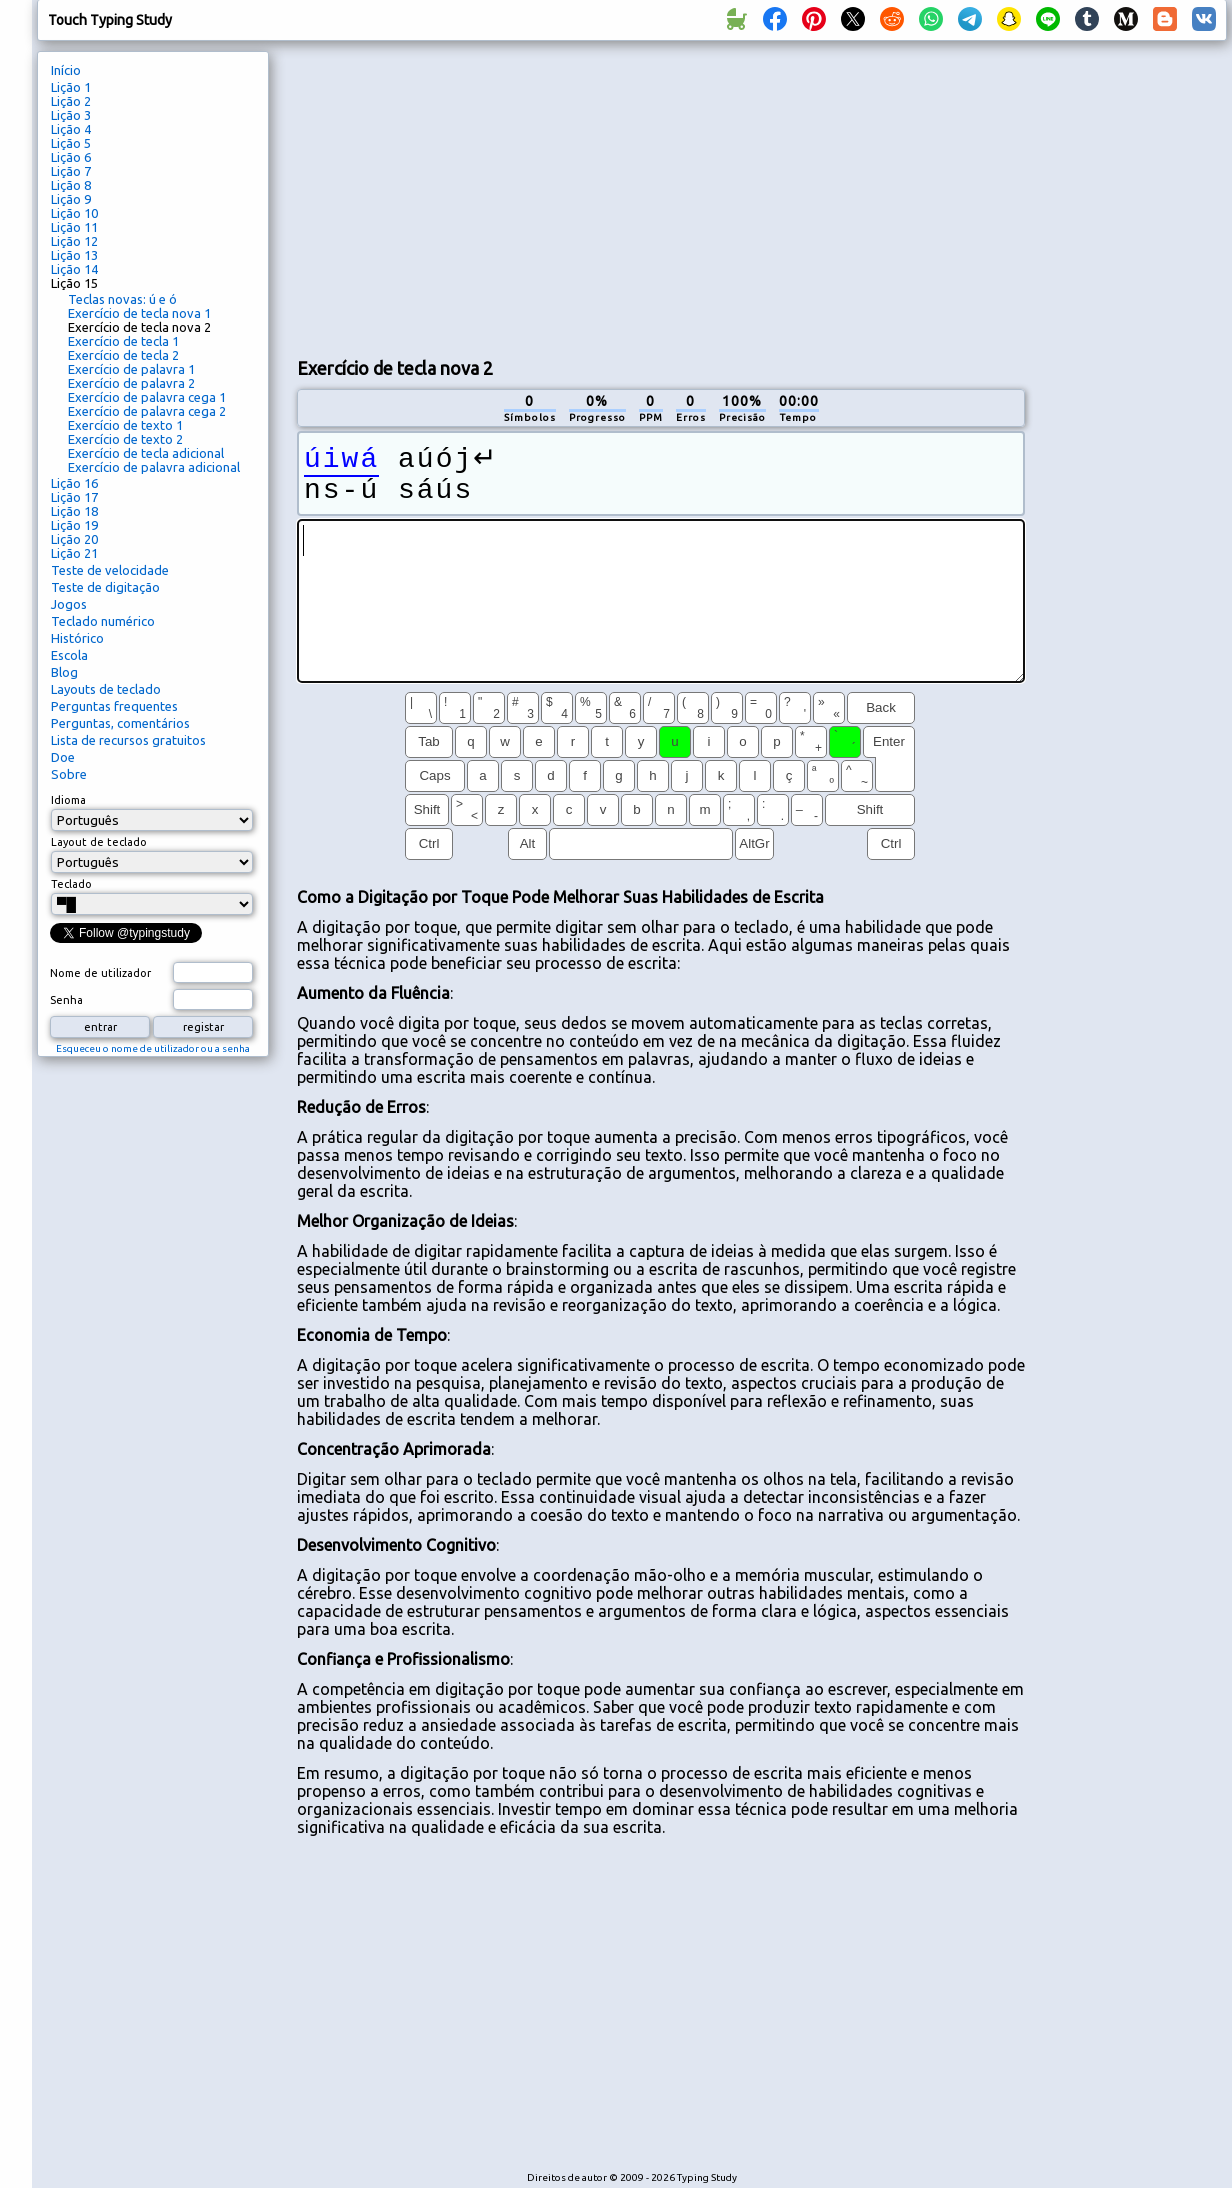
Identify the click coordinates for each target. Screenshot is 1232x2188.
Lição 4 (71, 129)
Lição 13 (74, 255)
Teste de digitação (105, 587)
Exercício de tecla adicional (146, 453)
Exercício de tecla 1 (123, 341)
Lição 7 (71, 171)
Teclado (71, 884)
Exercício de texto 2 (125, 439)
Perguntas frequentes (114, 706)
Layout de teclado (99, 842)
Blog (64, 672)
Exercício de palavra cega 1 (147, 397)
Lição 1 (71, 87)
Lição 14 (74, 269)
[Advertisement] (532, 196)
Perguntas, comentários (120, 723)
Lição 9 (71, 199)
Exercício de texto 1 (125, 425)
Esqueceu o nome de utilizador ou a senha (153, 1048)
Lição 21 (74, 553)
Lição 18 (74, 511)
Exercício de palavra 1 (131, 369)
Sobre (69, 774)
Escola (69, 655)
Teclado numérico (103, 621)
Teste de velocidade (110, 570)
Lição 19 (74, 525)
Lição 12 (74, 241)
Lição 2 (71, 101)
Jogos (69, 604)
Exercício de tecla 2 (123, 355)
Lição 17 (74, 497)
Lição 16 (74, 483)
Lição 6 (71, 157)
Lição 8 (71, 185)
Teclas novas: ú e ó (122, 299)
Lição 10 (74, 213)
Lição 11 (74, 227)
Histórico (77, 638)
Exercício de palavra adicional (154, 467)
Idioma (68, 800)
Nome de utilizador (100, 973)
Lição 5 (71, 143)
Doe (63, 757)
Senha (66, 1000)
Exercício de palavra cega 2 (147, 411)
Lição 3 (71, 115)
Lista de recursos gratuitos (128, 740)
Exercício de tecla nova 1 (139, 313)
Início (66, 70)
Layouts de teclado (106, 689)
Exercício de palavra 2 (131, 383)
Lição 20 (74, 539)
